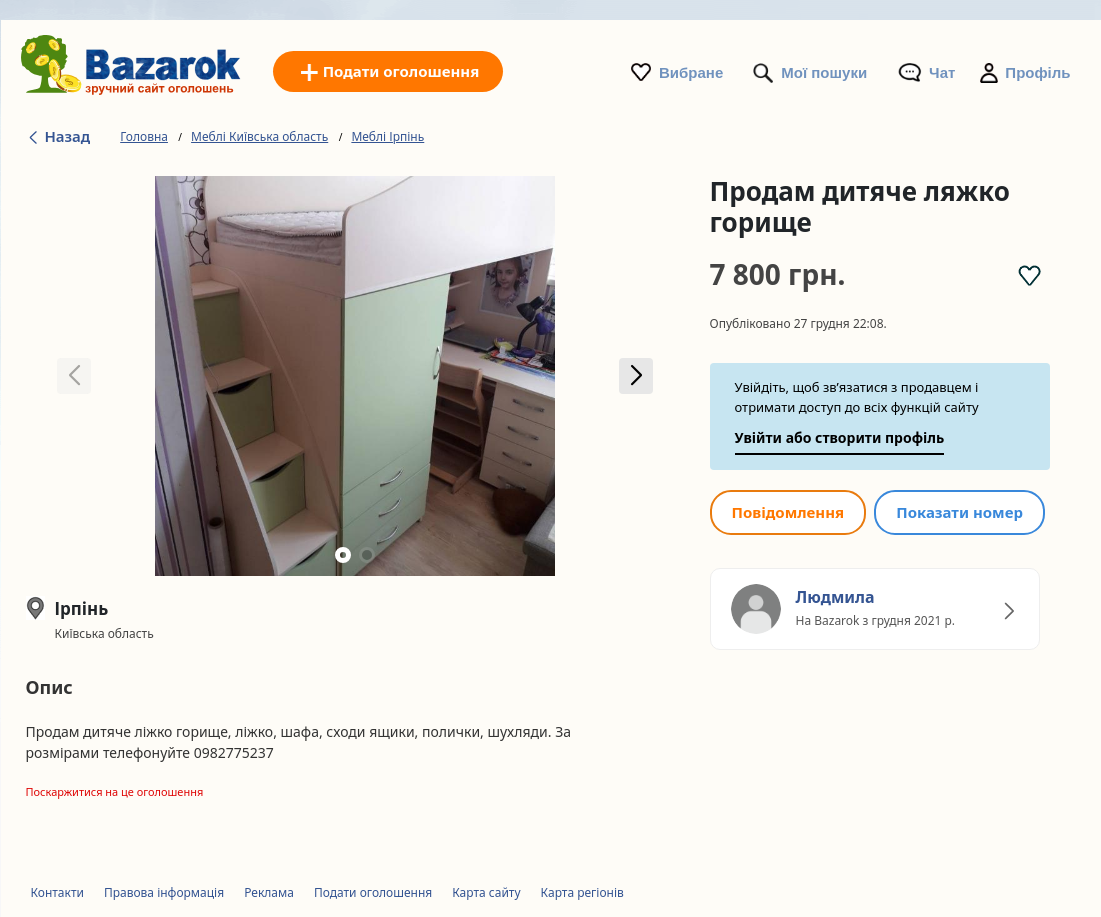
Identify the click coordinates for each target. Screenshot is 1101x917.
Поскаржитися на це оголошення (115, 791)
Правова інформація (164, 892)
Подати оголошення (373, 892)
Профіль (1037, 72)
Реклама (269, 892)
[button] (636, 376)
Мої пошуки (824, 72)
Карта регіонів (582, 892)
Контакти (57, 892)
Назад (58, 136)
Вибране (691, 72)
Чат (942, 72)
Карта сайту (486, 892)
